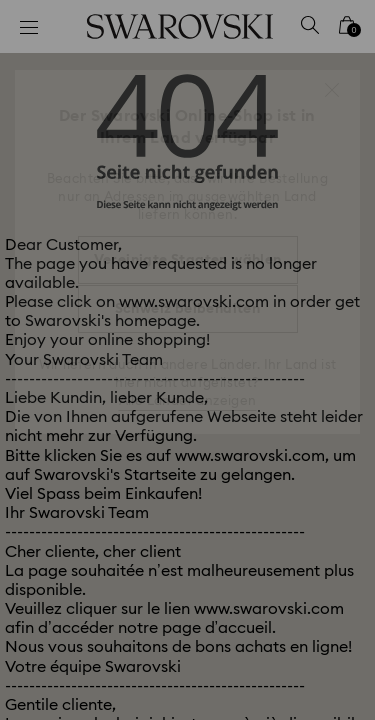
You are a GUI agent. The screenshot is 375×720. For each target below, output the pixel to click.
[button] (332, 90)
